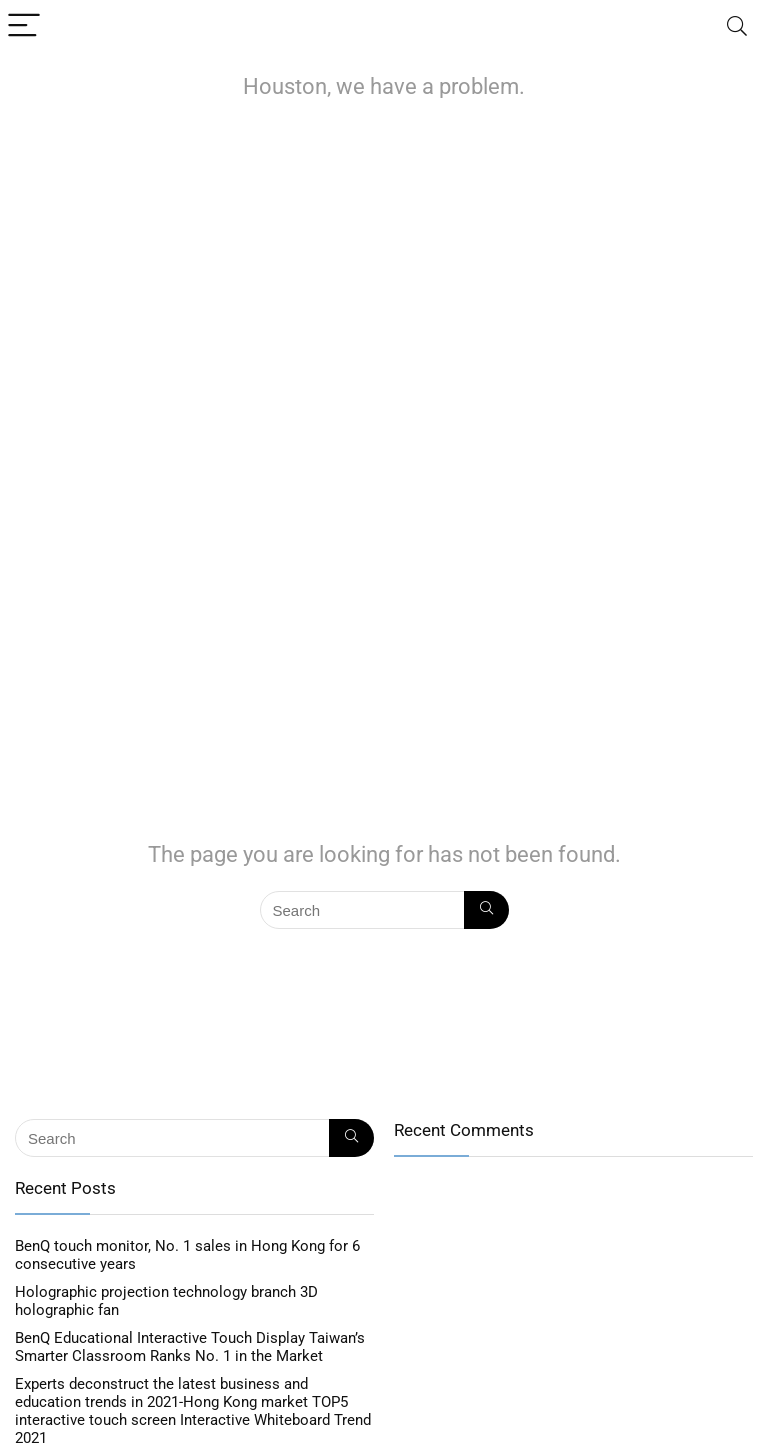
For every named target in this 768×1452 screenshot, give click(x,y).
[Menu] (24, 26)
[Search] (737, 26)
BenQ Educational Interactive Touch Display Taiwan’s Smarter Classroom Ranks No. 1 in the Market (190, 1347)
